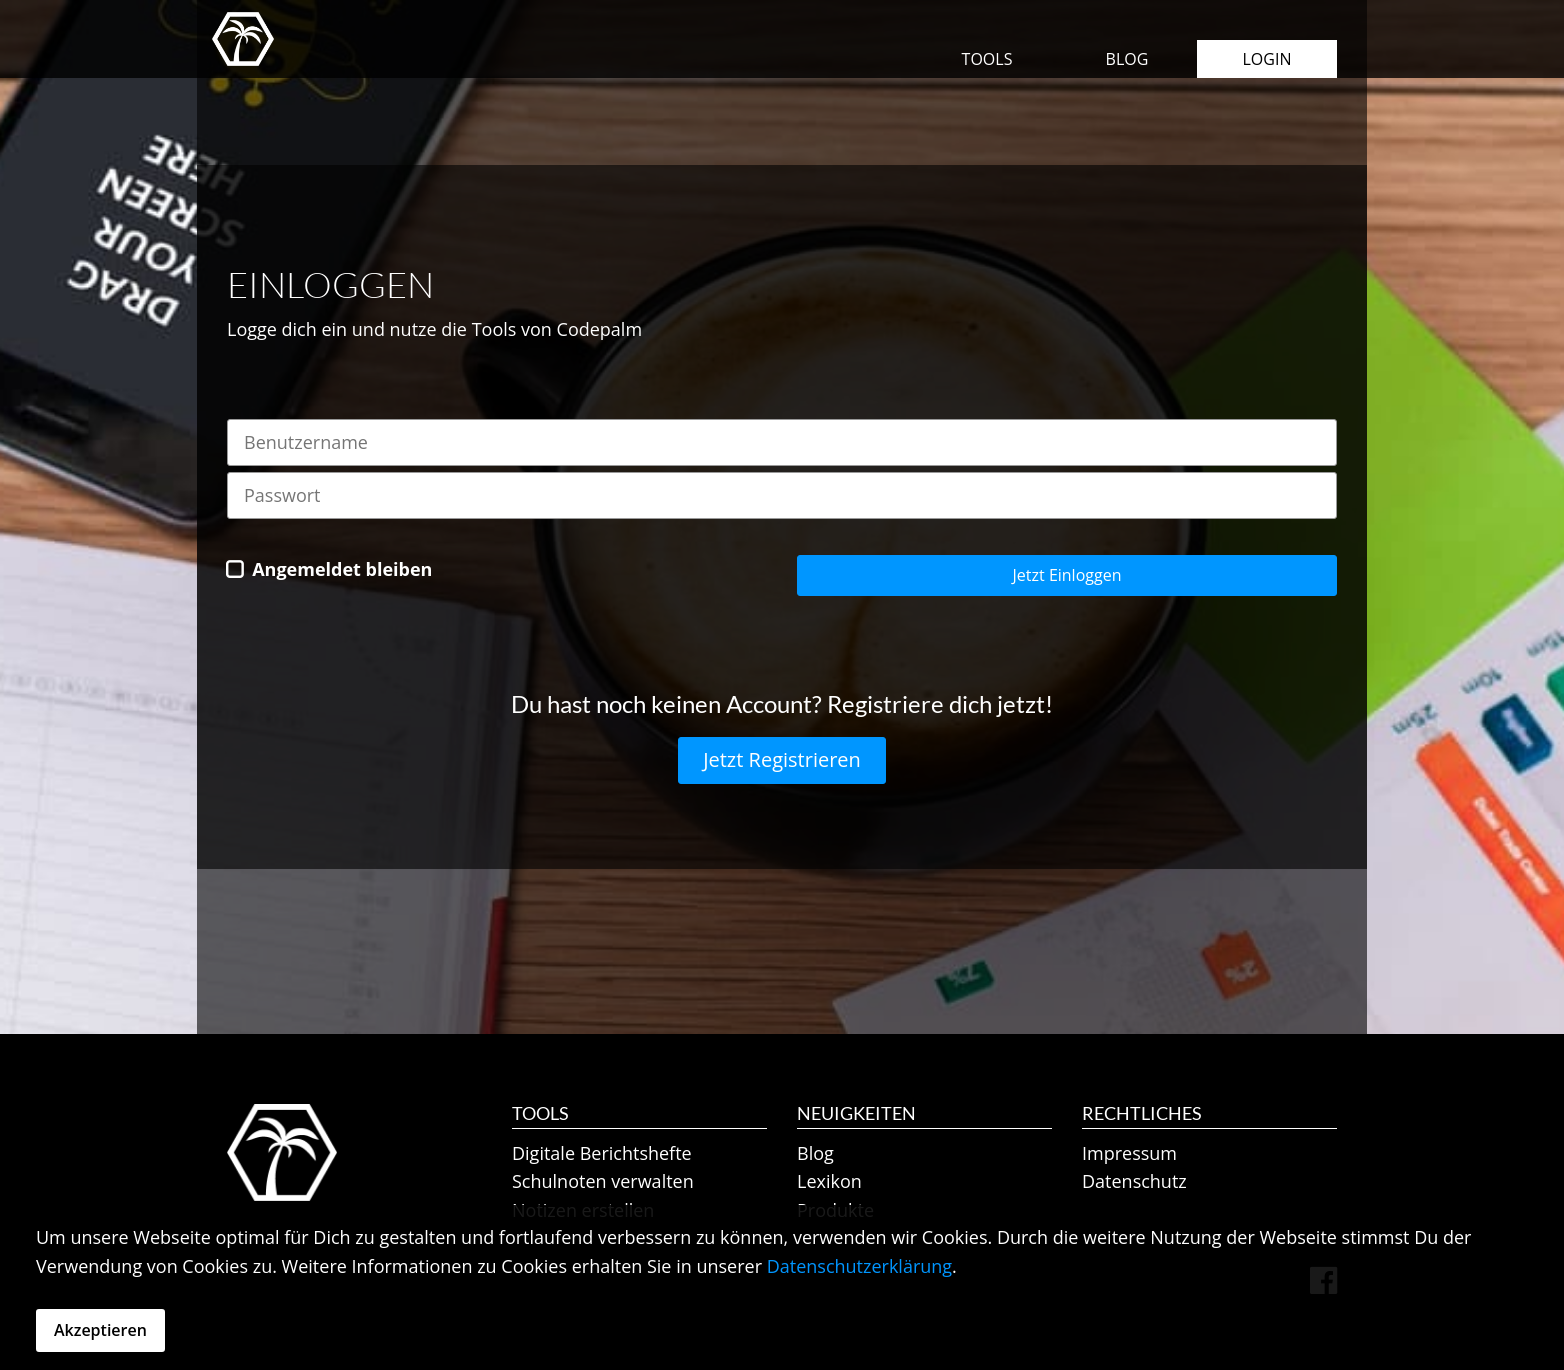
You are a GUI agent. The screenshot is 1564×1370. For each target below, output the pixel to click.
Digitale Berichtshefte (602, 1153)
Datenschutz (1134, 1181)
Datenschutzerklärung (859, 1266)
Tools (987, 59)
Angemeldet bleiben (342, 569)
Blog (1127, 59)
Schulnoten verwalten (603, 1181)
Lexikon (829, 1181)
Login (1267, 59)
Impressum (1129, 1153)
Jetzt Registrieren (782, 759)
